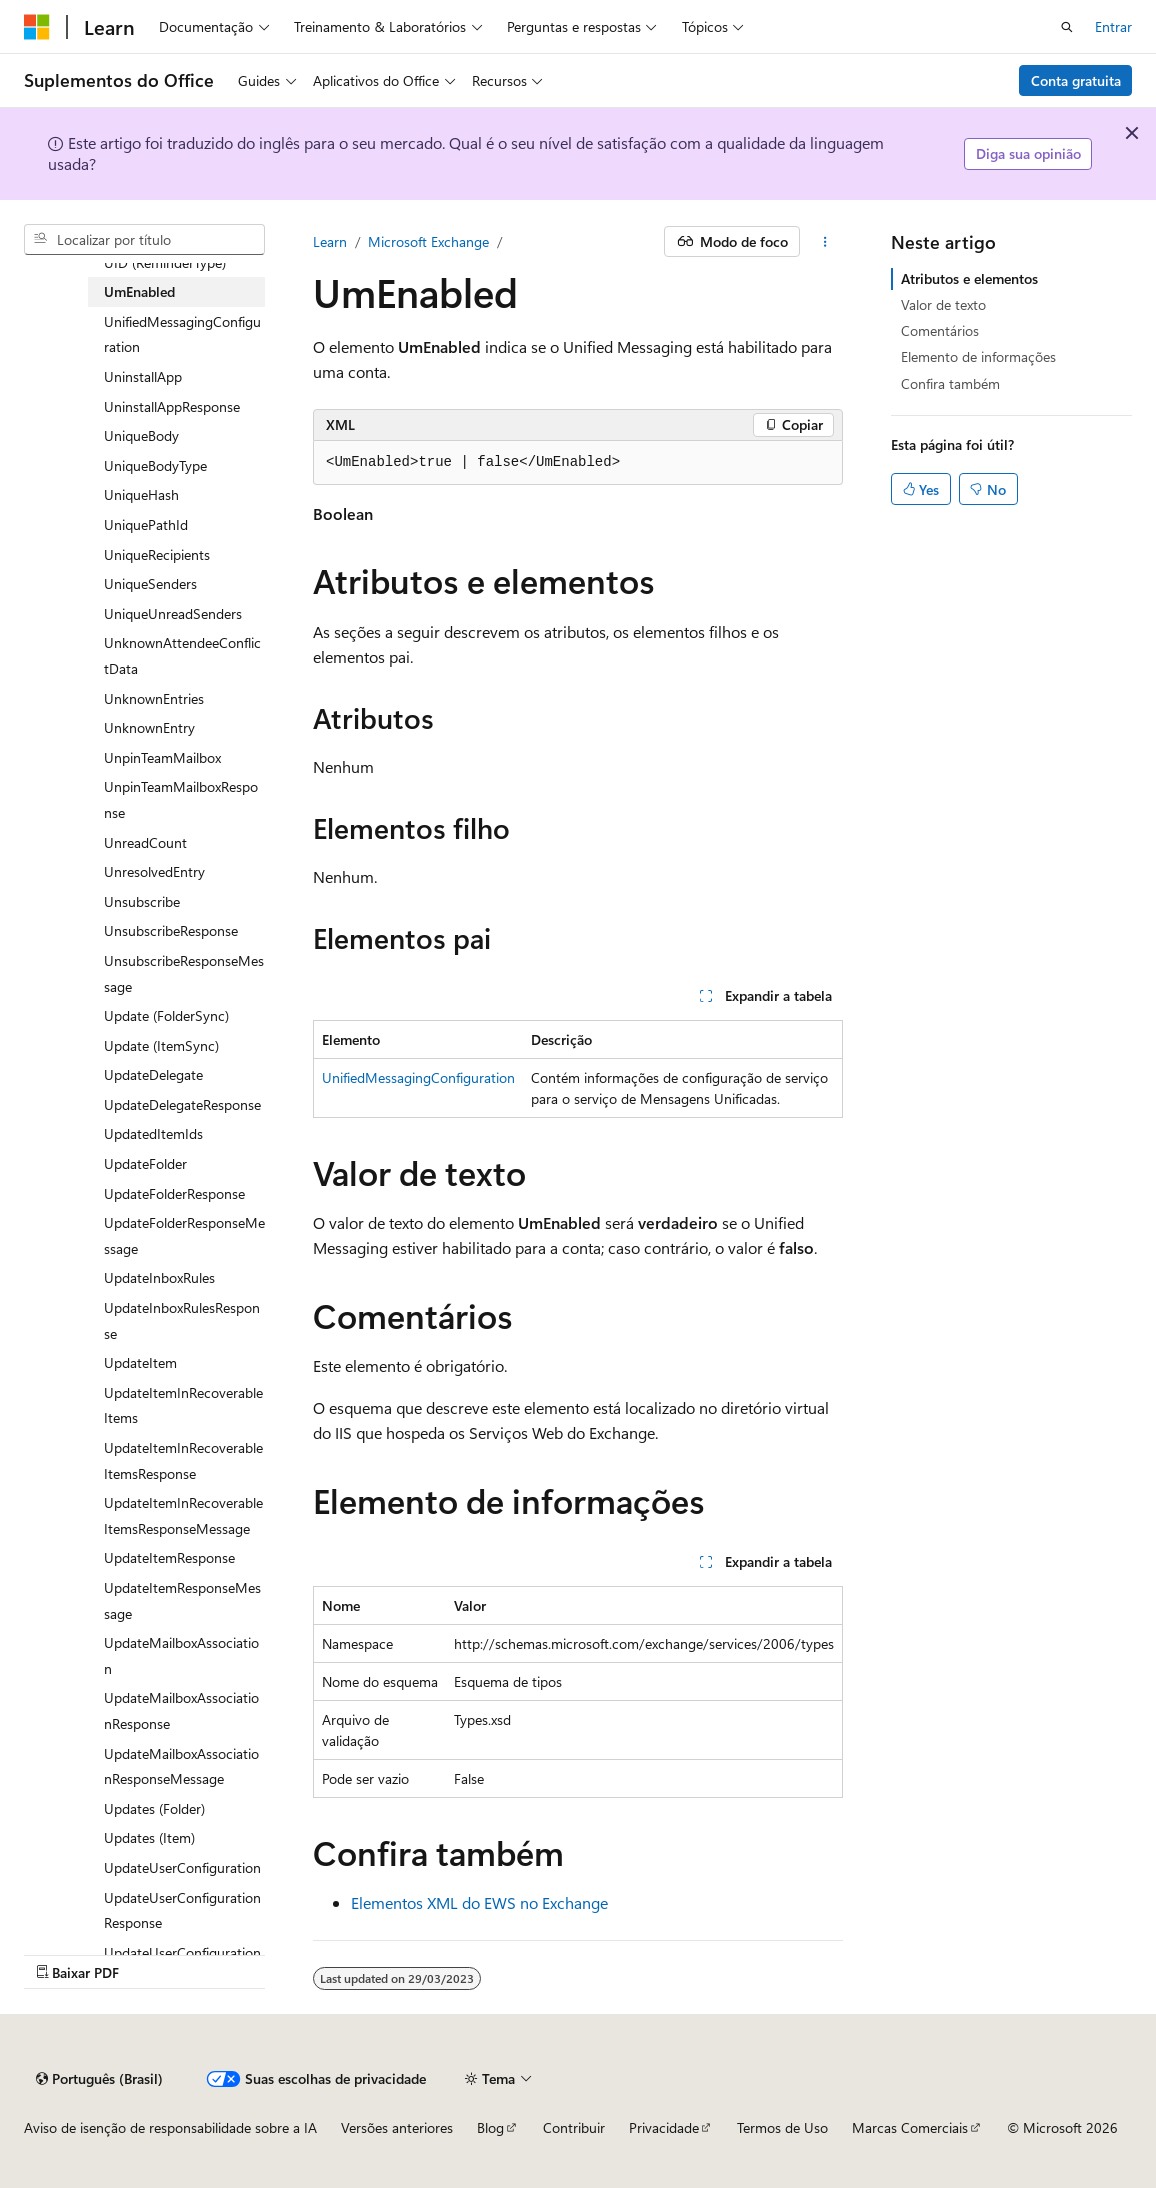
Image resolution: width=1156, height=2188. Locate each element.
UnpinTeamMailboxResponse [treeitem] (181, 799)
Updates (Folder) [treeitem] (154, 1808)
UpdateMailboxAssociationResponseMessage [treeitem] (181, 1766)
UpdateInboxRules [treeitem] (159, 1277)
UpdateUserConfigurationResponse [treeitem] (182, 1910)
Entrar (1113, 26)
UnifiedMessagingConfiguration (418, 1077)
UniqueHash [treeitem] (141, 494)
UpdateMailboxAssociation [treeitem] (181, 1655)
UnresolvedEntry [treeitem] (154, 871)
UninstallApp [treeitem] (143, 376)
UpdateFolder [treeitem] (145, 1163)
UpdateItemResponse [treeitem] (169, 1557)
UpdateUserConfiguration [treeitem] (182, 1867)
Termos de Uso (782, 2127)
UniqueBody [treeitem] (141, 435)
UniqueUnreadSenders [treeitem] (173, 613)
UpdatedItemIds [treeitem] (153, 1133)
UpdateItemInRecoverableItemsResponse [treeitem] (183, 1460)
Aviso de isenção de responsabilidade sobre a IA (170, 2127)
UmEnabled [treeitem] (139, 291)
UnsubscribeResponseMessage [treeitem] (184, 973)
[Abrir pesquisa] (1067, 27)
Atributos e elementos (969, 278)
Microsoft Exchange (428, 241)
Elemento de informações (978, 356)
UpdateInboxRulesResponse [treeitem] (182, 1320)
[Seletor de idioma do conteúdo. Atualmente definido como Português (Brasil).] (99, 2079)
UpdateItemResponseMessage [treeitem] (182, 1600)
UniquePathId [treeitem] (146, 524)
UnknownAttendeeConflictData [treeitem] (182, 655)
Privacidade (664, 2127)
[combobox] (144, 240)
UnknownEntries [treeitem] (154, 698)
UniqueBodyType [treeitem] (155, 465)
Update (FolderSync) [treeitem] (166, 1015)
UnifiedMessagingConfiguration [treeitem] (182, 334)
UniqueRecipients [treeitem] (157, 554)
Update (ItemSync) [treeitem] (161, 1045)
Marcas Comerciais (910, 2127)
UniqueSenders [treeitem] (150, 583)
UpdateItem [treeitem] (140, 1362)
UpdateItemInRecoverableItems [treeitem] (183, 1405)
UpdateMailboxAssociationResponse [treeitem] (181, 1710)
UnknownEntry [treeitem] (149, 727)
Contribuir (574, 2127)
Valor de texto (943, 304)
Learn (330, 241)
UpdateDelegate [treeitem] (153, 1074)
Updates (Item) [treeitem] (149, 1837)
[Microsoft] (37, 27)
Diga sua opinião (1028, 153)
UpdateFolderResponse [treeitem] (174, 1193)
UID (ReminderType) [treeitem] (165, 262)
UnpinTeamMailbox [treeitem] (162, 757)
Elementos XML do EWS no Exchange (479, 1902)
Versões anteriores (397, 2127)
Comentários (940, 330)
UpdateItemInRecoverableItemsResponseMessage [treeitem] (183, 1515)
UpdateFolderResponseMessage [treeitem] (184, 1235)
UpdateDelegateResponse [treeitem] (182, 1104)
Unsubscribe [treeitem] (142, 901)
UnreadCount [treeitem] (145, 842)
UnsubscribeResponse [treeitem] (171, 930)
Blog (490, 2127)
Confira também (950, 383)
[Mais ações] (825, 242)
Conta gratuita (1076, 80)
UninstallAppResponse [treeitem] (172, 406)
